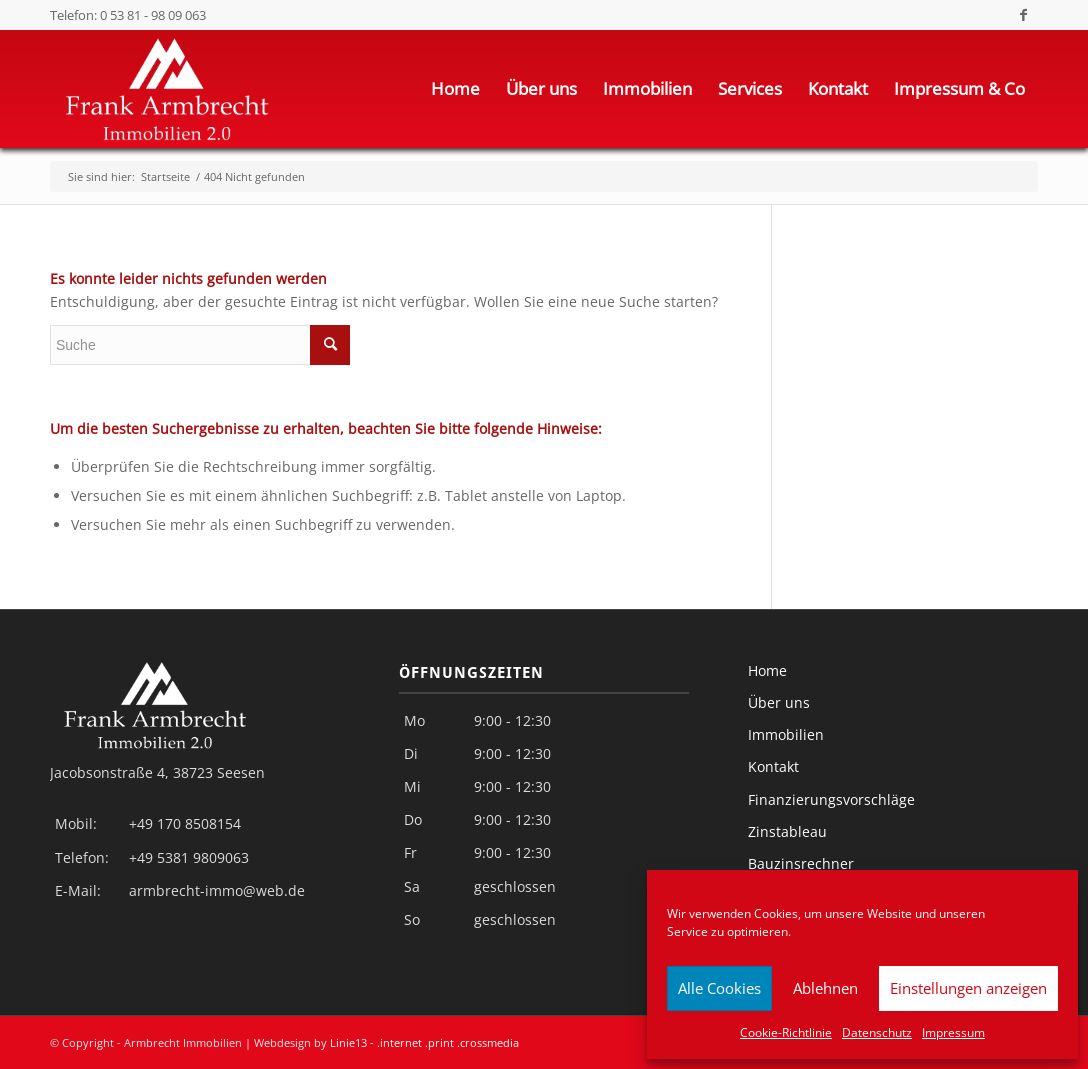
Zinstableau (787, 831)
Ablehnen (825, 988)
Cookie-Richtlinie (786, 1032)
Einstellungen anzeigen (968, 988)
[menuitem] (455, 89)
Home (767, 670)
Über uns (779, 702)
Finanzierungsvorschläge (831, 799)
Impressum (953, 1032)
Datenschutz (877, 1032)
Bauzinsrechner (801, 863)
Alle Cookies (719, 988)
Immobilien (786, 734)
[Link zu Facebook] (1023, 15)
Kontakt (773, 766)
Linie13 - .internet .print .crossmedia (424, 1042)
